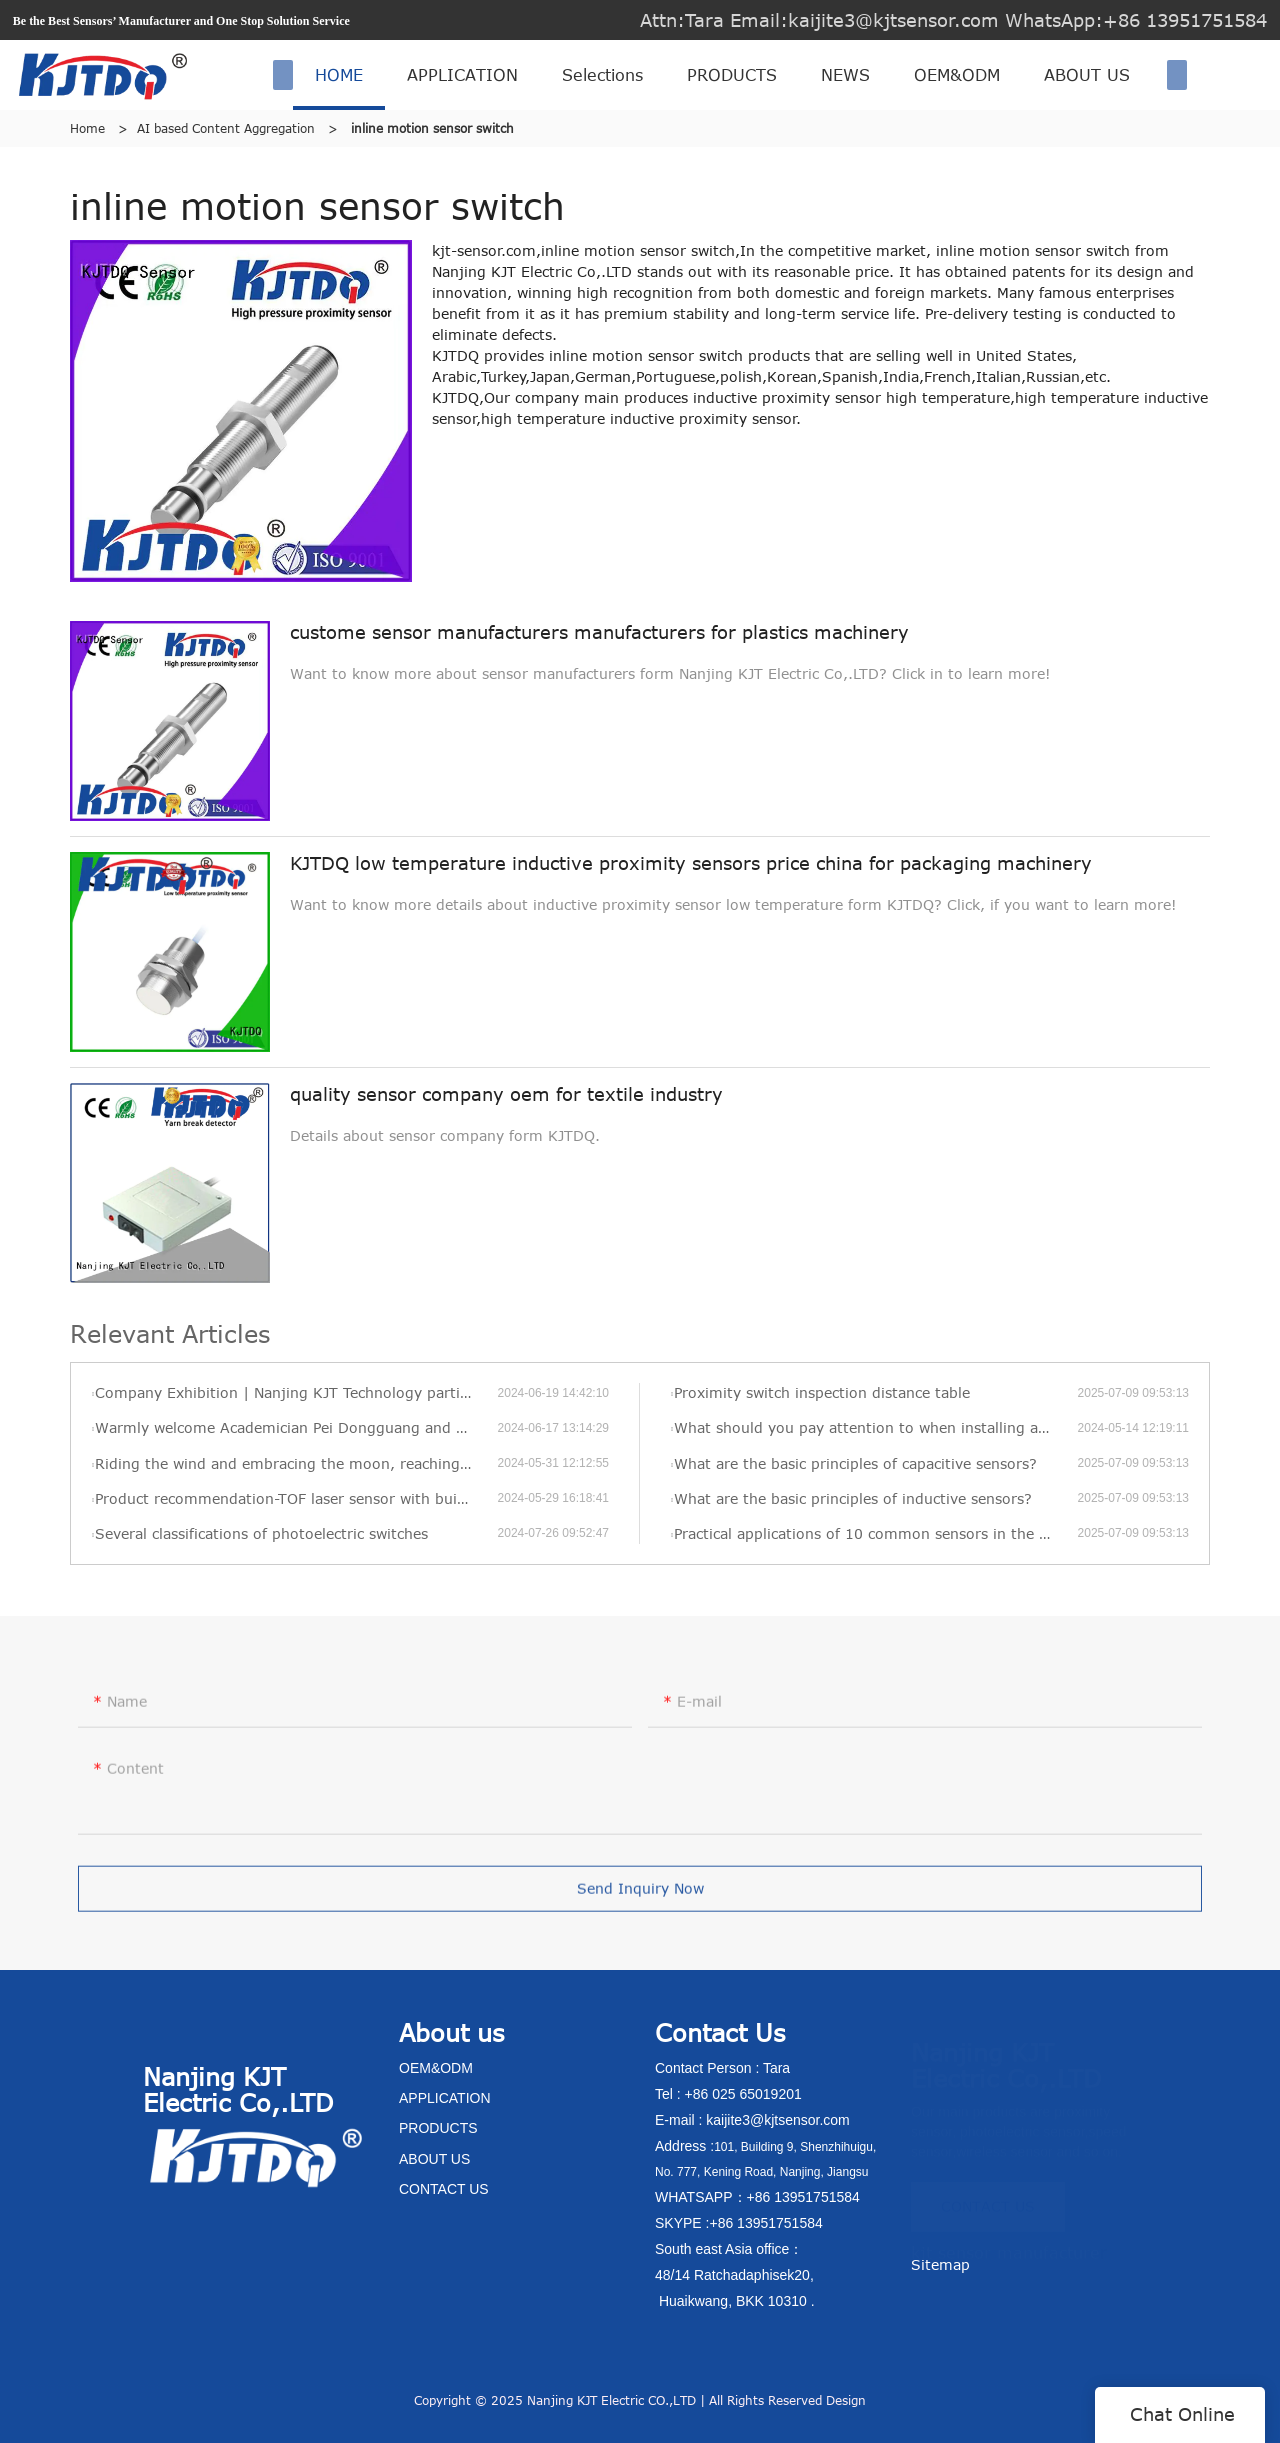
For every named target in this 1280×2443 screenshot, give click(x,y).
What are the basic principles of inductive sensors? (853, 1498)
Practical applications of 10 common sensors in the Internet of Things (875, 1533)
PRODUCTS (732, 75)
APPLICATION (462, 75)
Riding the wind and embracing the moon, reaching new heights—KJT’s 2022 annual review (296, 1463)
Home (87, 128)
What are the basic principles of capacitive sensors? (855, 1463)
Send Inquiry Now (640, 1898)
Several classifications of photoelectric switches (261, 1533)
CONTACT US (988, 2198)
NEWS (845, 75)
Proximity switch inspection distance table (822, 1392)
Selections (602, 75)
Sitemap (940, 2264)
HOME (339, 75)
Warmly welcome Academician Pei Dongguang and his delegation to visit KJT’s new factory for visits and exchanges (296, 1427)
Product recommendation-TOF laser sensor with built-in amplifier (296, 1498)
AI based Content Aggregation (226, 128)
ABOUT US (1087, 75)
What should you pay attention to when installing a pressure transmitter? (875, 1427)
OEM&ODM (957, 75)
